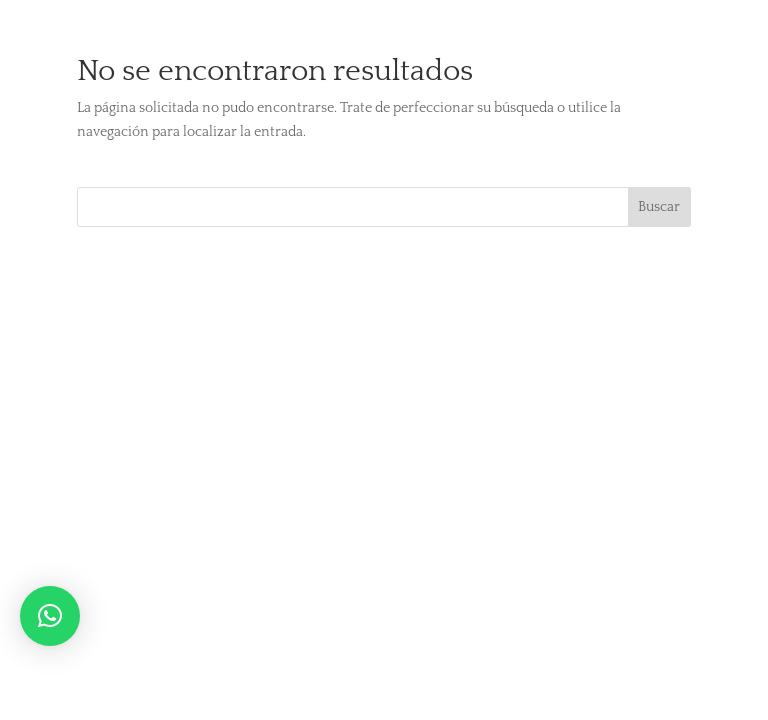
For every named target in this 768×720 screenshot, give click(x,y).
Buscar (659, 207)
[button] (50, 616)
